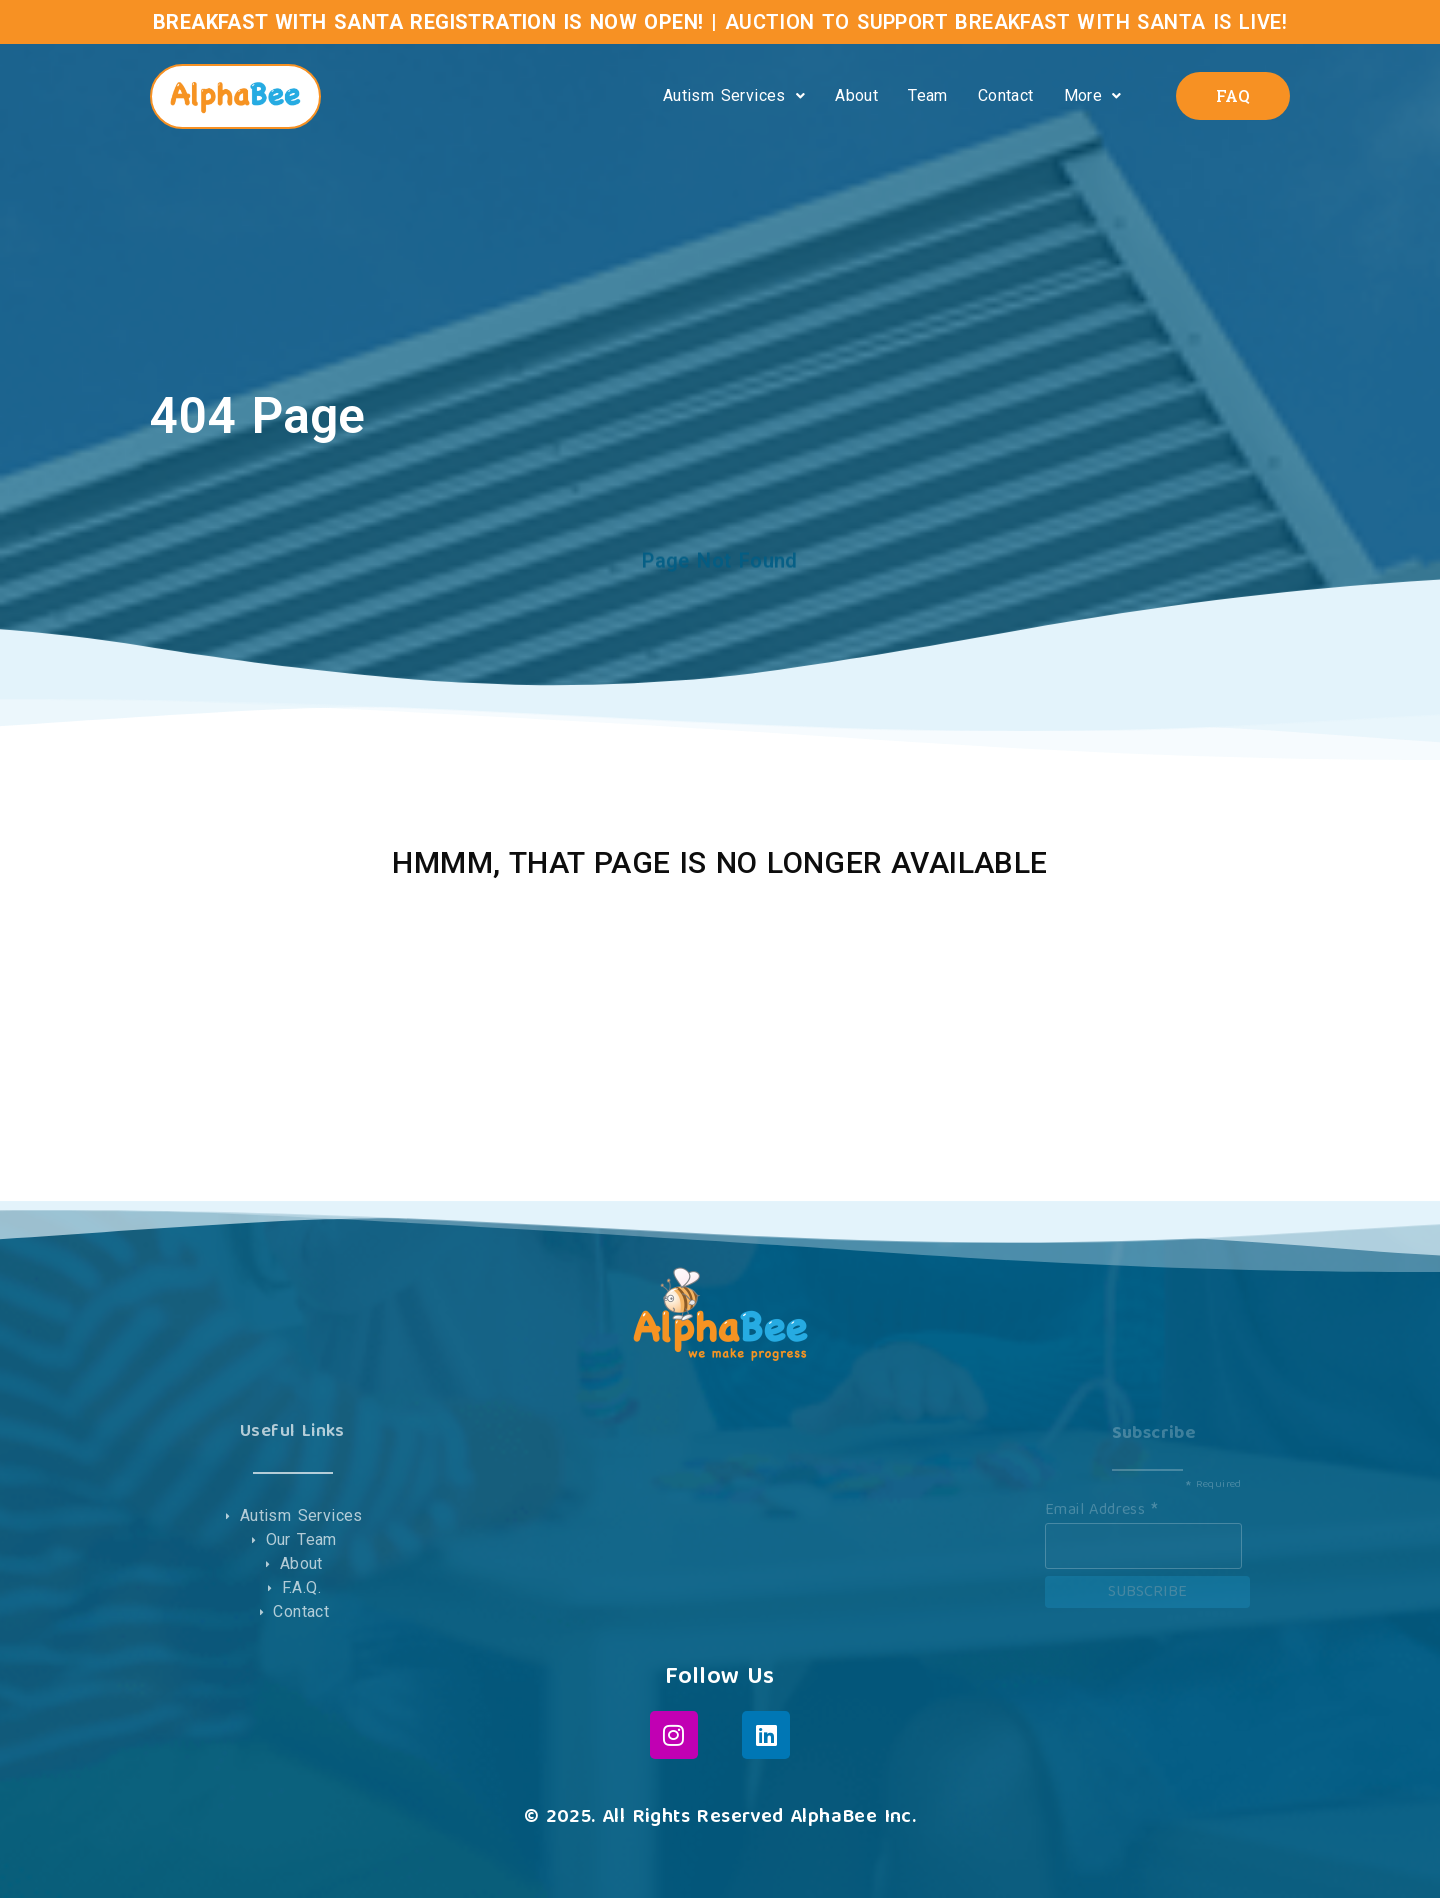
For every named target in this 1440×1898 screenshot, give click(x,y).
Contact (1006, 95)
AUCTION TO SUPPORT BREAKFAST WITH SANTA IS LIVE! (1006, 22)
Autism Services (734, 95)
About (856, 95)
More (1093, 95)
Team (928, 95)
